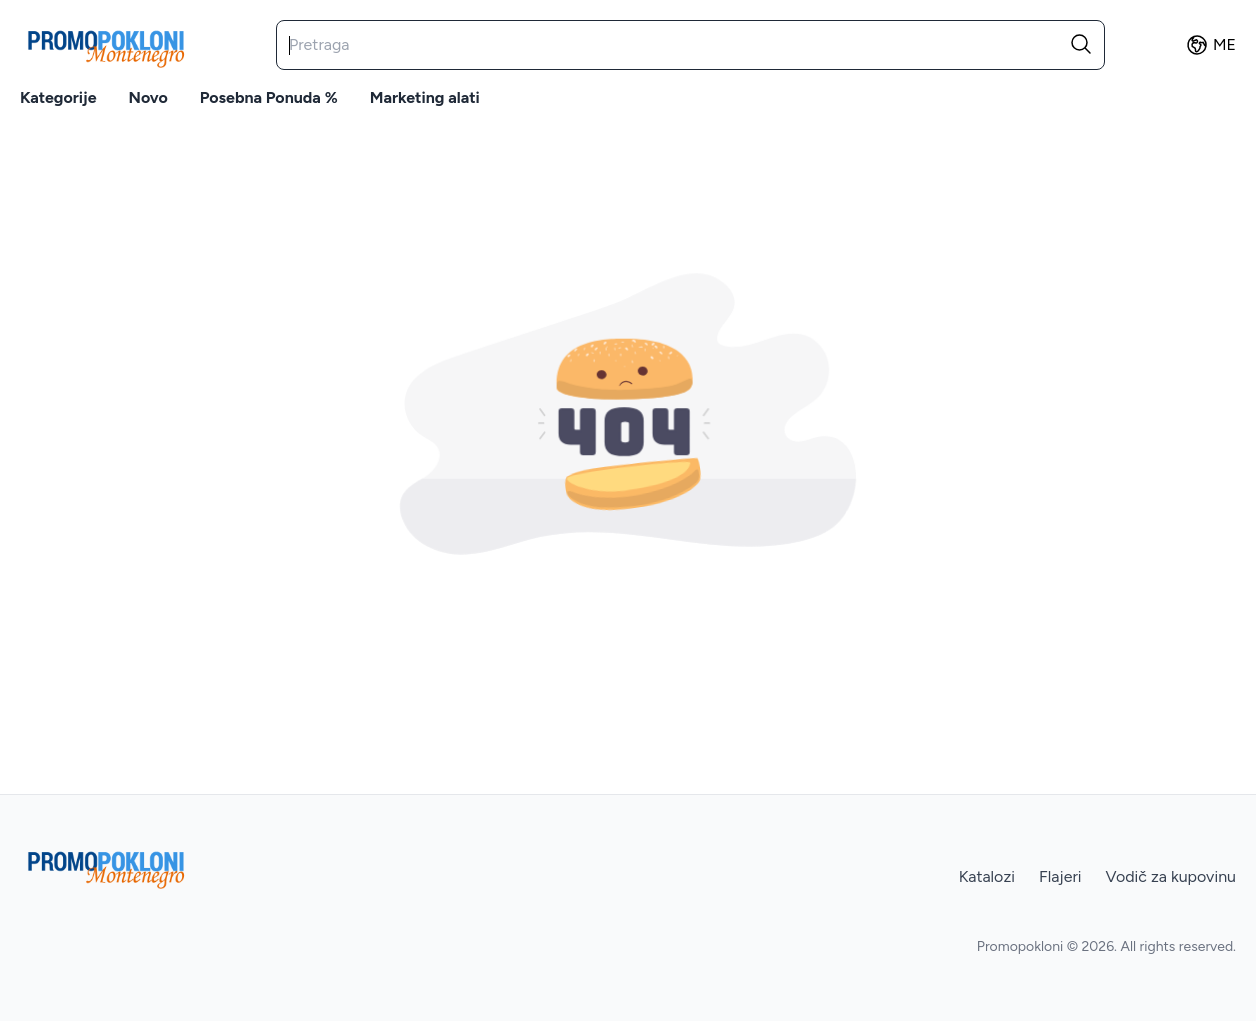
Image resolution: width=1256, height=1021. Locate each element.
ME (1210, 45)
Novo (148, 97)
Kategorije (58, 97)
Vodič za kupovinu (1171, 876)
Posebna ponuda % (269, 97)
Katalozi (987, 876)
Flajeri (1060, 876)
